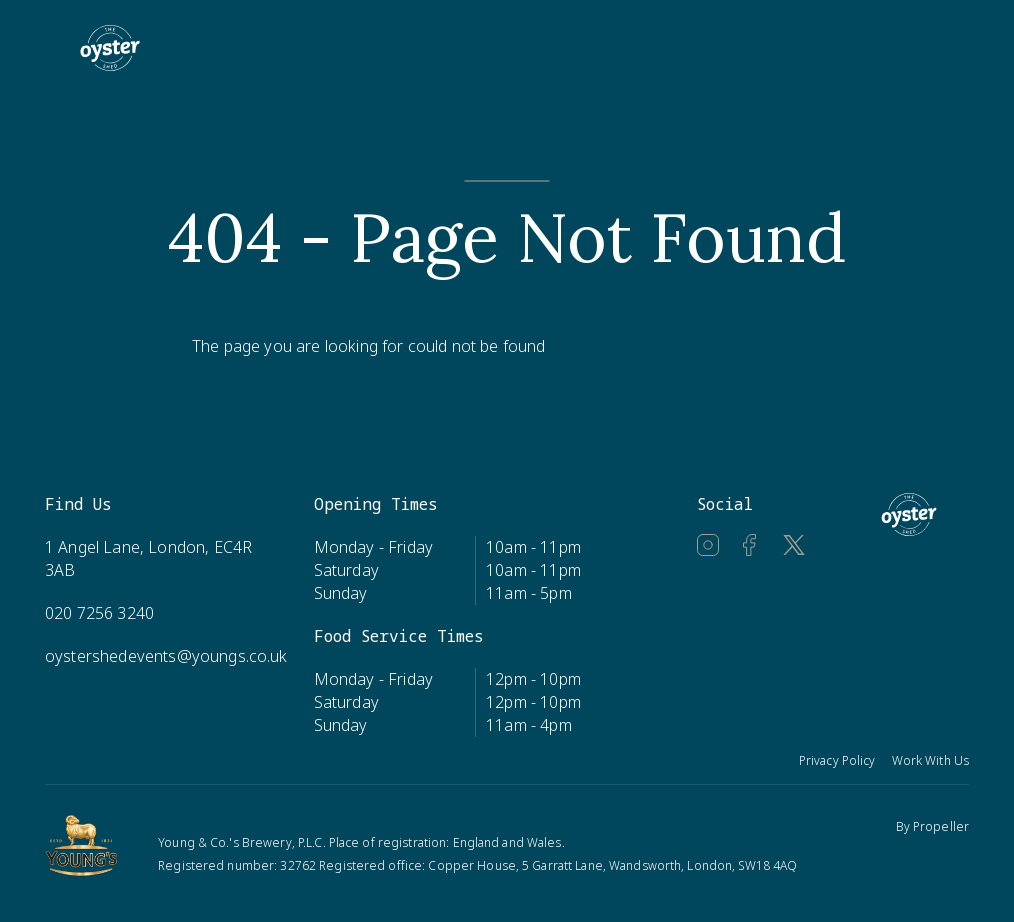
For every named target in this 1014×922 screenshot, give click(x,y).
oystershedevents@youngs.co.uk (166, 656)
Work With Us (930, 760)
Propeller (941, 826)
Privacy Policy (837, 760)
